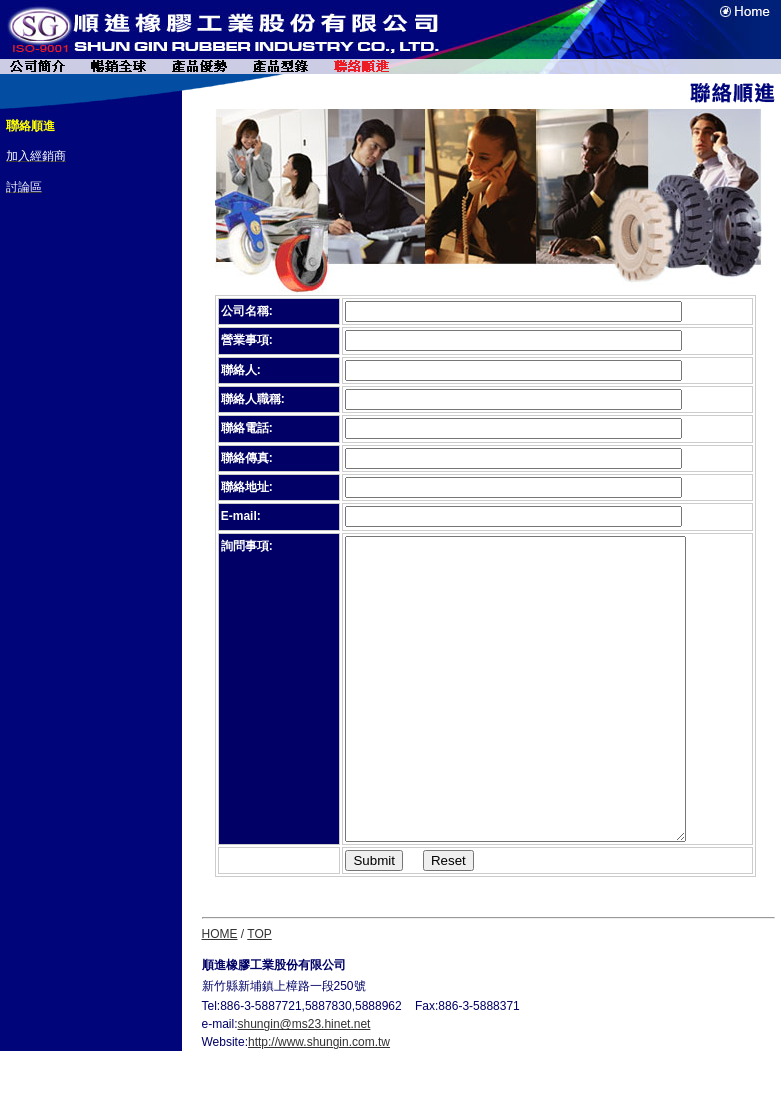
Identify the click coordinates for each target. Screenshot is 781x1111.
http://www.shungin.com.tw (319, 1102)
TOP (259, 994)
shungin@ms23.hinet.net (304, 1084)
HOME (220, 994)
